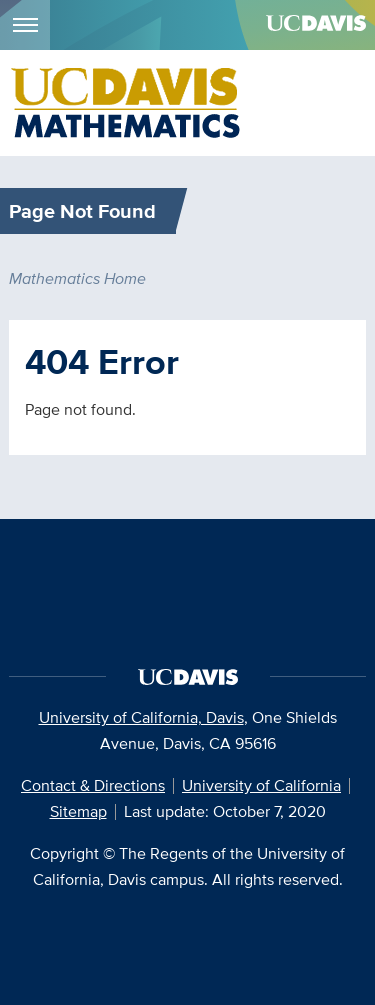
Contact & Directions (93, 785)
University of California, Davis (141, 717)
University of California (261, 785)
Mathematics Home (77, 278)
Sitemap (78, 811)
